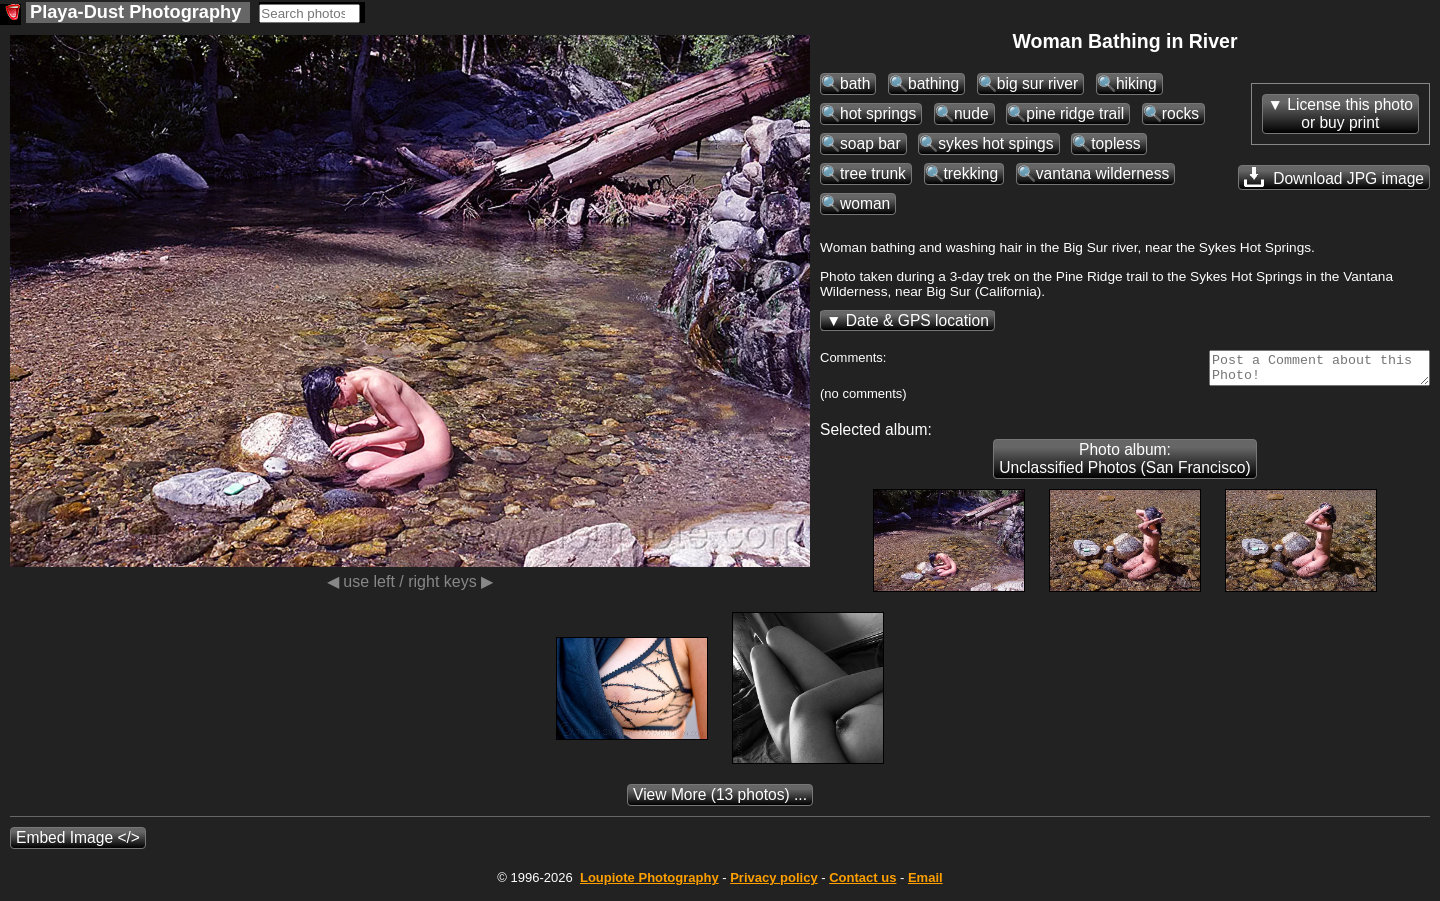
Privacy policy (773, 883)
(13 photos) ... (720, 800)
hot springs (878, 113)
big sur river (1037, 83)
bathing (933, 83)
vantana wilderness (1103, 173)
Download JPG (1334, 177)
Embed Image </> (78, 843)
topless (1115, 143)
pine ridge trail (1075, 113)
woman (865, 203)
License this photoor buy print (1350, 113)
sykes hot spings (995, 143)
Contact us (862, 883)
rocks (1180, 113)
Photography (649, 883)
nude (971, 113)
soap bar (870, 143)
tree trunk (873, 173)
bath (855, 83)
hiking (1136, 83)
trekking (971, 173)
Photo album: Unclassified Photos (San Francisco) (1124, 464)
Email (925, 883)
